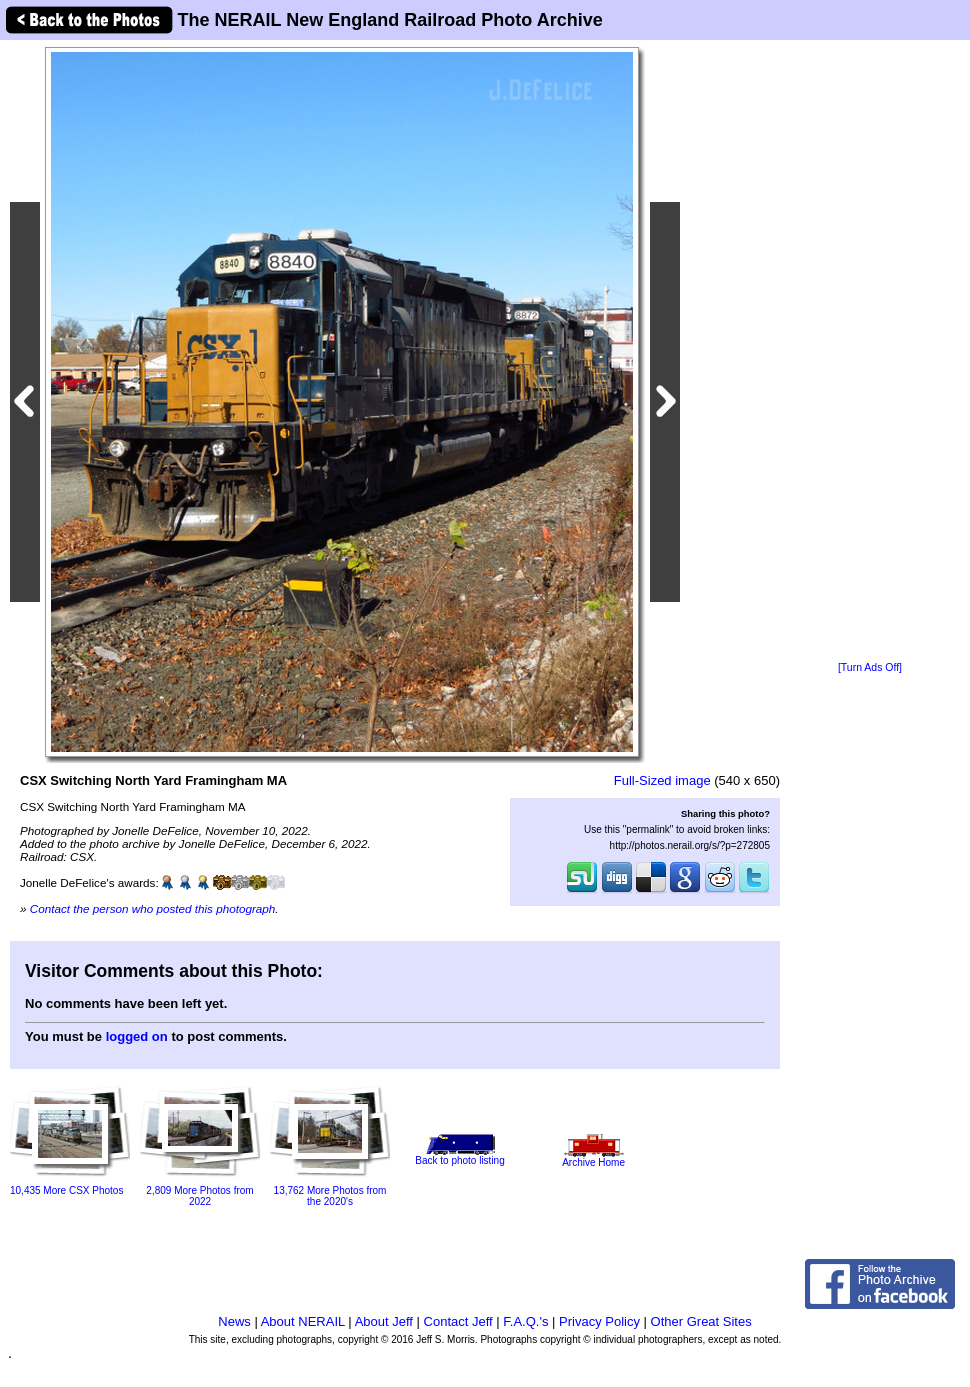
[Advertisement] (870, 352)
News (234, 1321)
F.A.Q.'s (525, 1321)
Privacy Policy (599, 1321)
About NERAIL (303, 1321)
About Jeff (384, 1321)
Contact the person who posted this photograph (153, 908)
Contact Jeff (458, 1321)
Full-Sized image (662, 780)
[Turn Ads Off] (870, 667)
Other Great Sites (701, 1321)
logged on (137, 1036)
